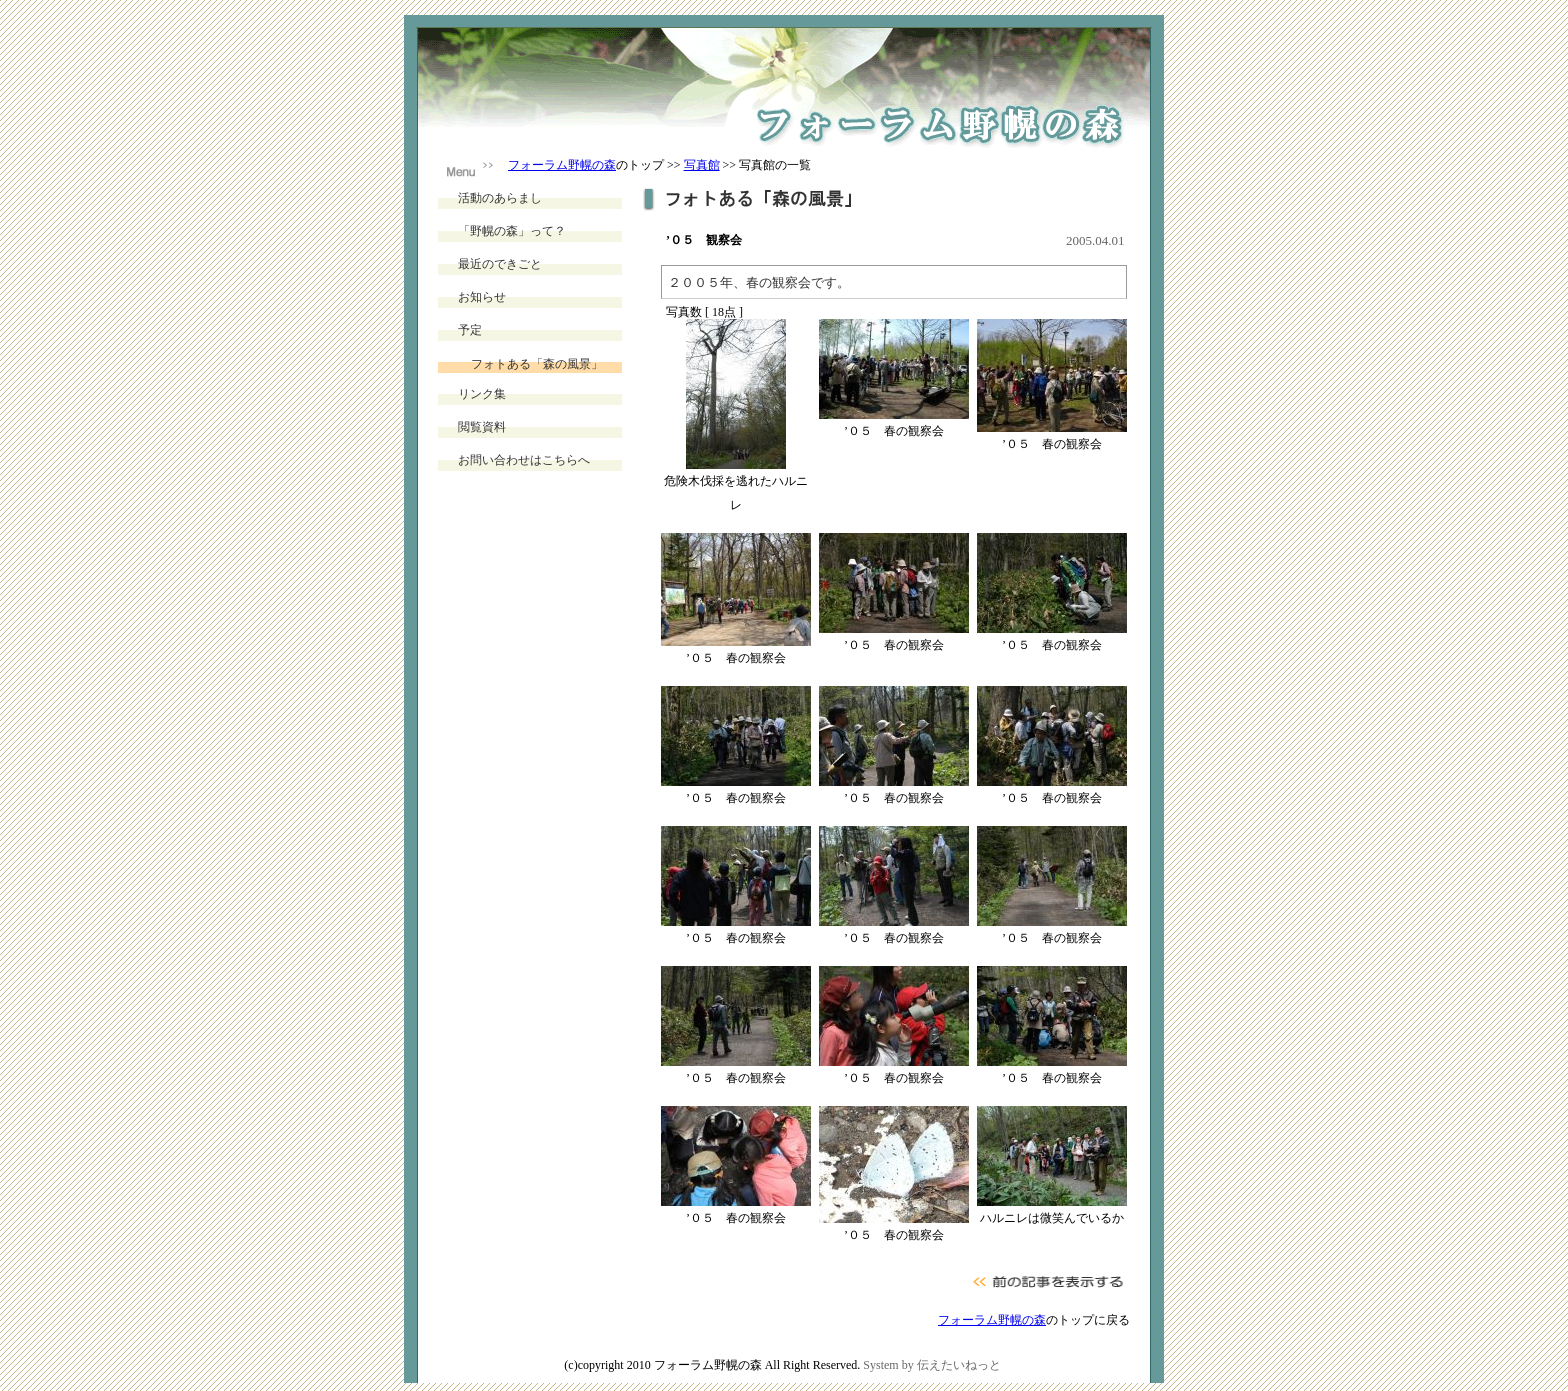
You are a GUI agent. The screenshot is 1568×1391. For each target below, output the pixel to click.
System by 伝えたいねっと (931, 1365)
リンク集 (482, 394)
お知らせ (482, 297)
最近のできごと (500, 264)
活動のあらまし (500, 198)
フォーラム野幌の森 (562, 165)
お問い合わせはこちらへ (524, 460)
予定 (470, 330)
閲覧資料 (482, 427)
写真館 (702, 165)
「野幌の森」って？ (512, 231)
